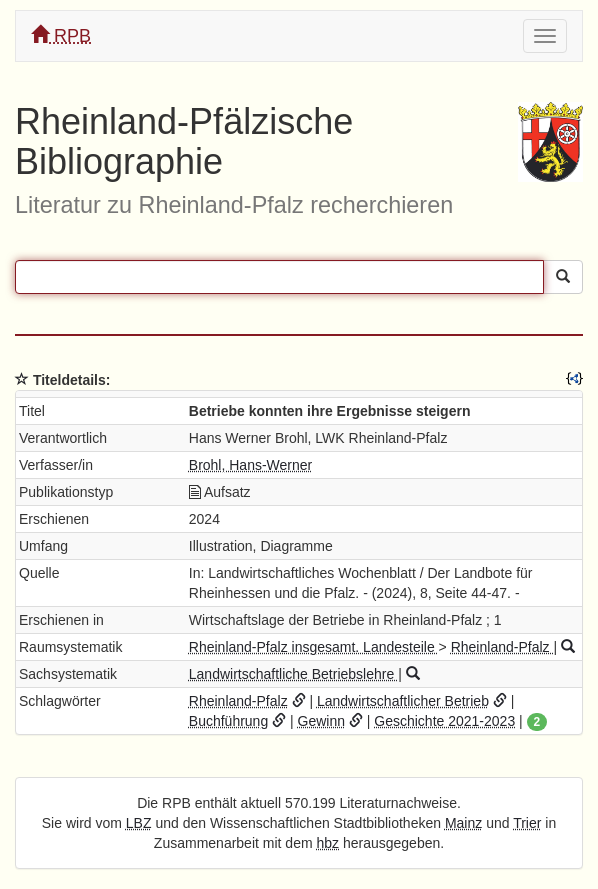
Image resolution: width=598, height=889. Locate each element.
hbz (327, 843)
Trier (527, 823)
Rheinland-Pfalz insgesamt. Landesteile (314, 647)
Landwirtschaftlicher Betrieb (403, 701)
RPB (61, 35)
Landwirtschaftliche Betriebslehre (293, 674)
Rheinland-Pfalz (502, 647)
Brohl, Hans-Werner (250, 465)
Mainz (463, 823)
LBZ (139, 823)
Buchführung (228, 721)
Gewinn (321, 721)
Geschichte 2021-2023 (444, 721)
